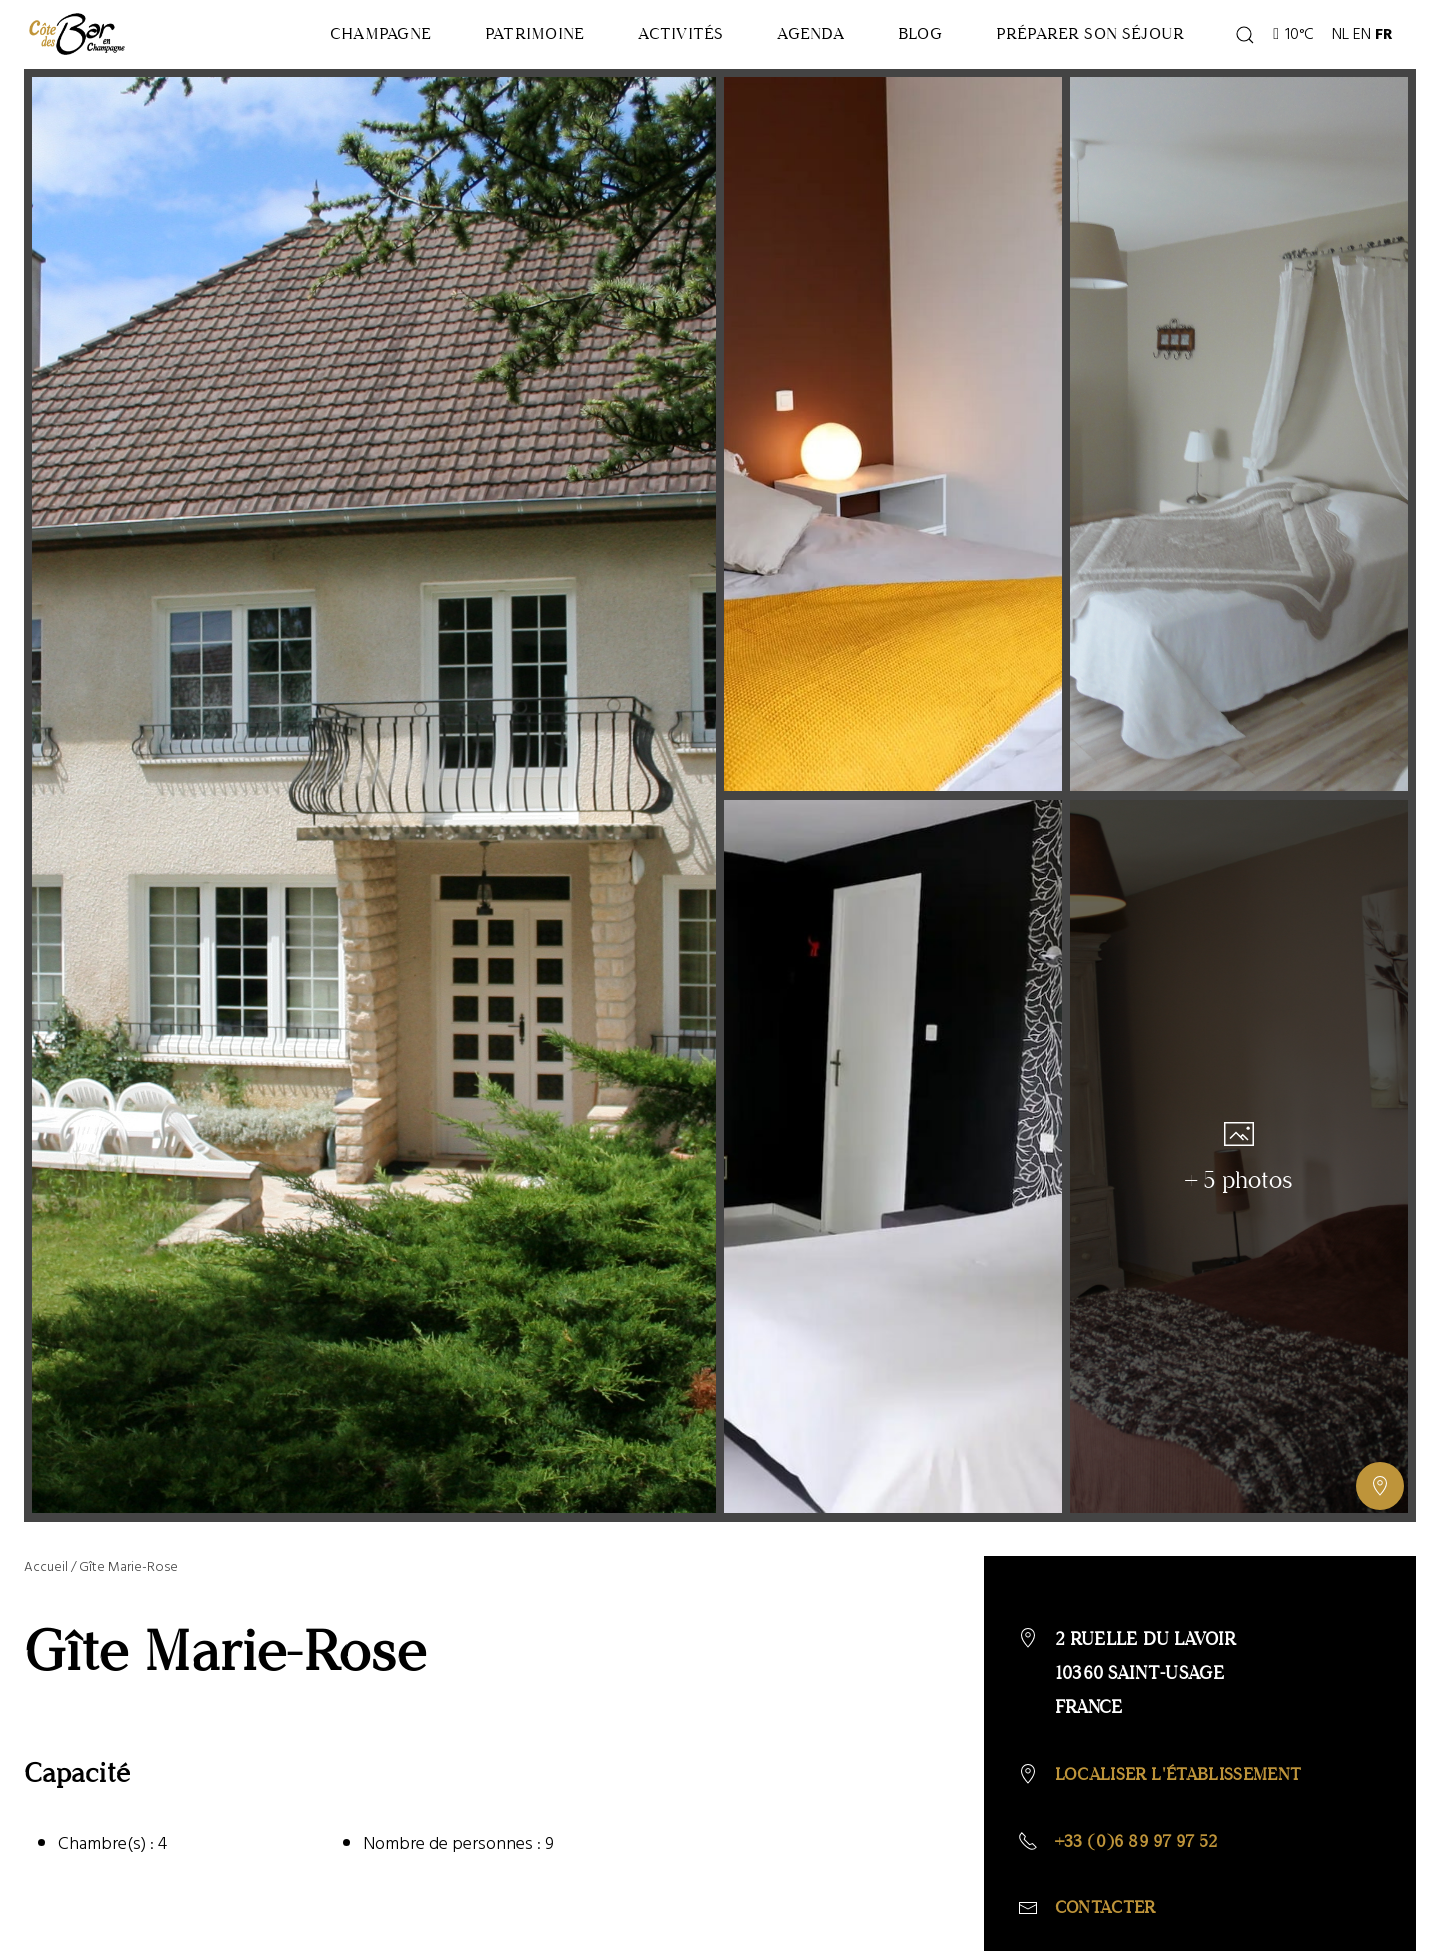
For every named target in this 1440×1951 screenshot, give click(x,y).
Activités (616, 41)
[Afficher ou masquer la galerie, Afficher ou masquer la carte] (1380, 1501)
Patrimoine (453, 41)
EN (1362, 42)
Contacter (1108, 1924)
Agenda (765, 41)
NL (1340, 42)
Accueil (46, 1581)
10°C (1293, 42)
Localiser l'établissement (1185, 1789)
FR (1384, 42)
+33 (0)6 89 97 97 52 (1142, 1857)
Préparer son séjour (1080, 41)
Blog (892, 41)
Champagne (279, 41)
